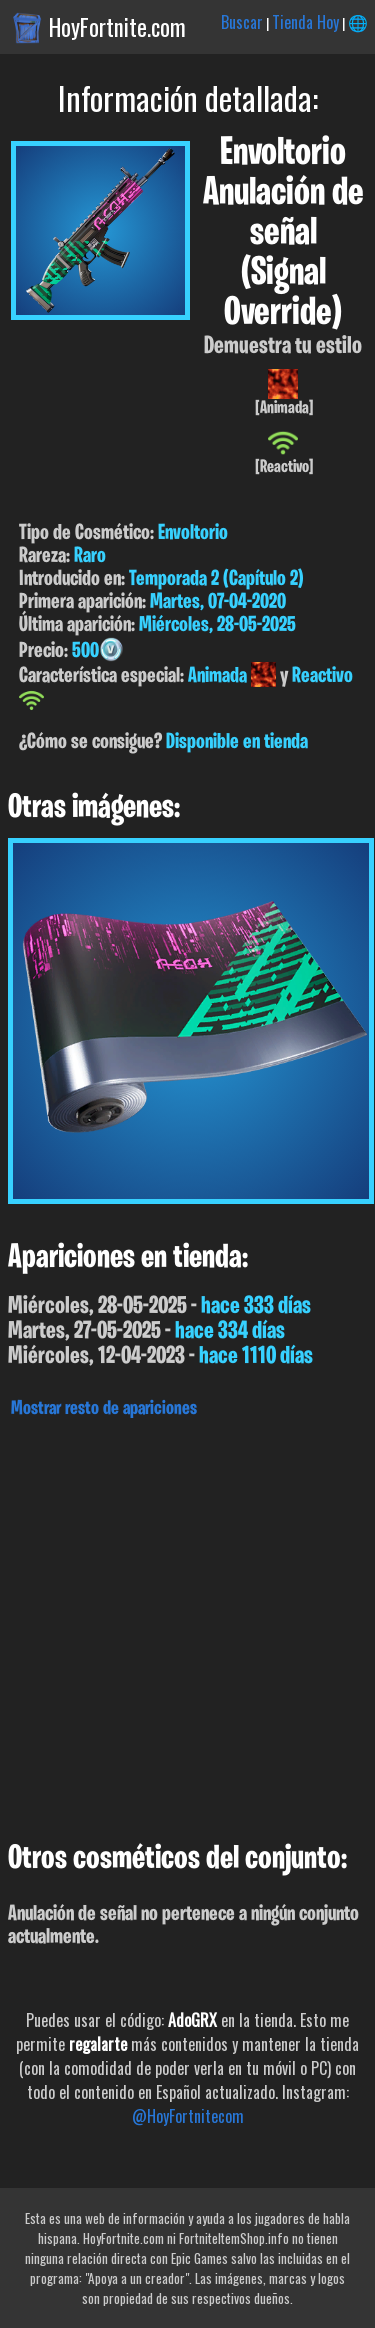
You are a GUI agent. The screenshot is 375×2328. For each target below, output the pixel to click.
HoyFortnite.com (117, 27)
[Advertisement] (187, 1624)
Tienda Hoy (305, 22)
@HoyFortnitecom (188, 2116)
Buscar (242, 22)
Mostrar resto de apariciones (104, 1409)
